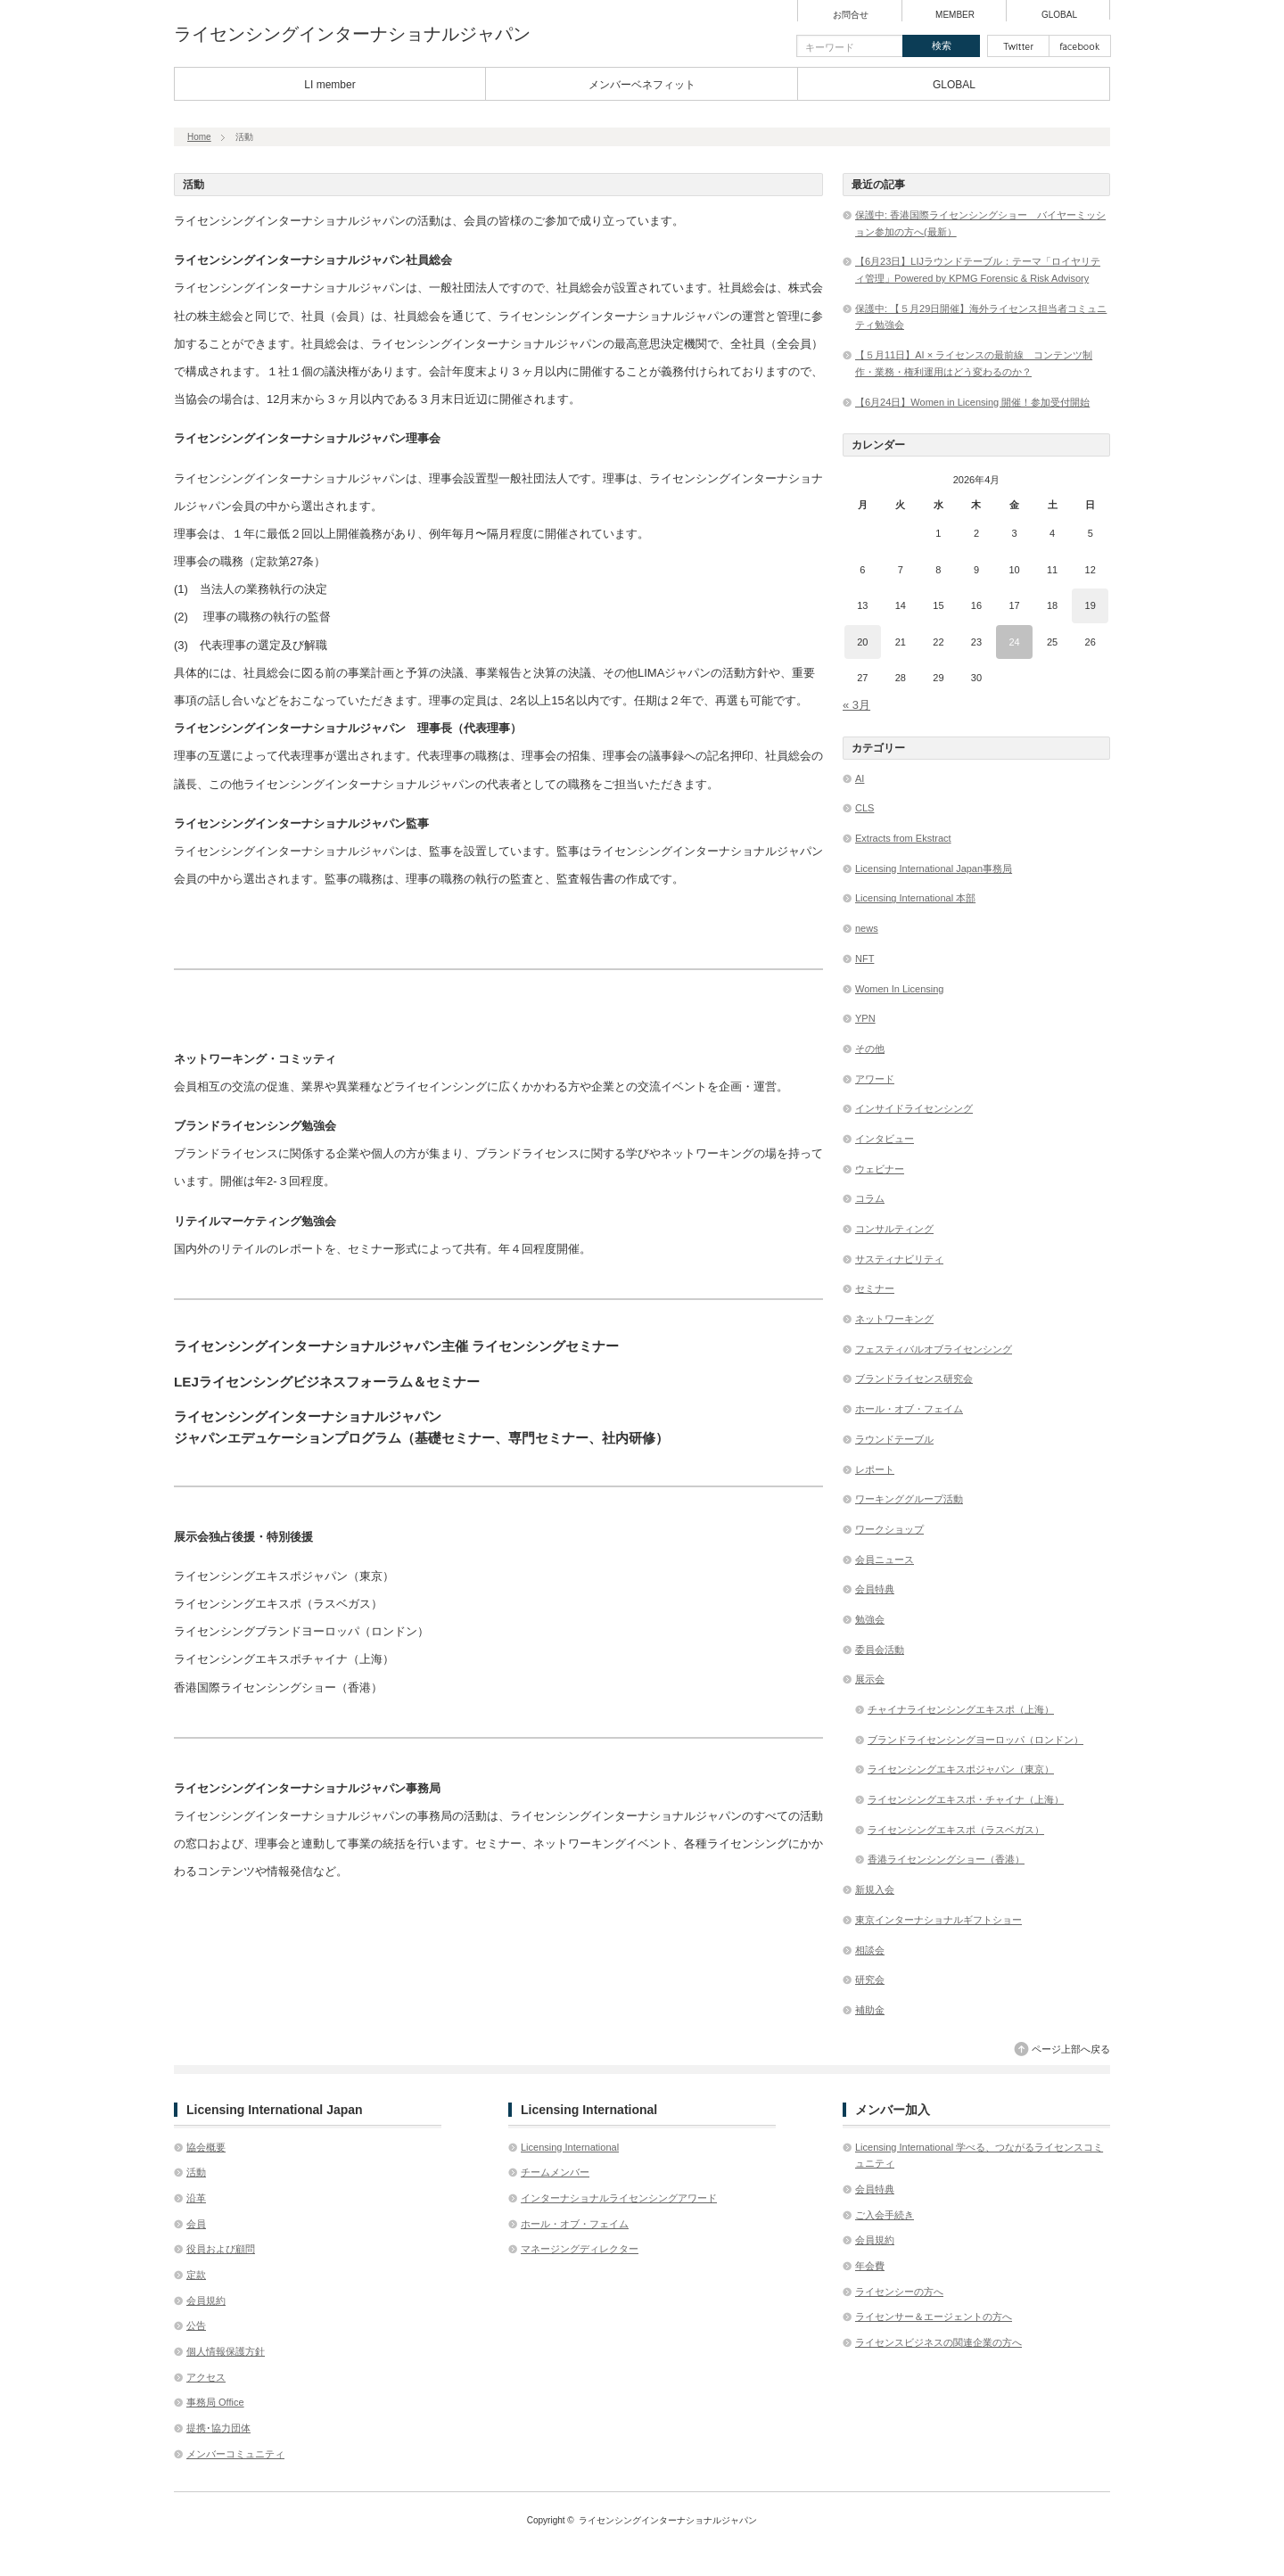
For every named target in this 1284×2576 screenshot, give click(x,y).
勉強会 (870, 1619)
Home (199, 137)
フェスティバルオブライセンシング (933, 1349)
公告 (196, 2325)
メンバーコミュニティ (235, 2453)
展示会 (870, 1679)
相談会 (870, 1950)
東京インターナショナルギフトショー (938, 1919)
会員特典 (874, 1589)
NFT (864, 958)
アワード (874, 1079)
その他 (870, 1048)
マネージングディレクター (579, 2248)
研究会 (870, 1979)
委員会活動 (879, 1649)
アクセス (206, 2377)
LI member (329, 84)
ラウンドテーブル (894, 1439)
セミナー (874, 1288)
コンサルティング (894, 1228)
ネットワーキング (894, 1318)
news (866, 928)
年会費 (870, 2265)
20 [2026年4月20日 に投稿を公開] (862, 642)
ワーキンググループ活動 (909, 1499)
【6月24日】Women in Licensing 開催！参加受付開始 (972, 402)
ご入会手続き (884, 2215)
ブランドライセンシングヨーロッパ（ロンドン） (975, 1739)
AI (859, 778)
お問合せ (850, 15)
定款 (196, 2274)
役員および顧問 (220, 2248)
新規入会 (874, 1889)
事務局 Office (215, 2402)
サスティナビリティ (899, 1259)
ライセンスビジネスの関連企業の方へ (938, 2342)
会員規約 (206, 2300)
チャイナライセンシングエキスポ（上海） (961, 1709)
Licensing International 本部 (915, 898)
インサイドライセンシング (914, 1108)
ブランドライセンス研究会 (914, 1378)
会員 (196, 2223)
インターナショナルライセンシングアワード (619, 2198)
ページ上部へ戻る (1071, 2049)
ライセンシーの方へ (899, 2291)
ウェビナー (879, 1169)
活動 (196, 2172)
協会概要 (206, 2147)
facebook (1080, 46)
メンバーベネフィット (642, 84)
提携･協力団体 (218, 2428)
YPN (865, 1018)
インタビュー (884, 1138)
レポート (874, 1469)
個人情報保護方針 (225, 2351)
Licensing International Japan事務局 (933, 868)
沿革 (196, 2198)
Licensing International (570, 2147)
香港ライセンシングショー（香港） (946, 1859)
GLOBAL (1059, 15)
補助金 (870, 2009)
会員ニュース (884, 1559)
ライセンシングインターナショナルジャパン (352, 34)
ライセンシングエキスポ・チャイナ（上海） (966, 1799)
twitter (1018, 46)
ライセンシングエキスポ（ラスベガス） (956, 1829)
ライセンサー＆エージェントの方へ (933, 2316)
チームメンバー (555, 2172)
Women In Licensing (899, 988)
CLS (864, 807)
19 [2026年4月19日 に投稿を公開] (1090, 605)
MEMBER (955, 15)
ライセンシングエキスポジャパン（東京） (961, 1769)
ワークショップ (889, 1529)
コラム (870, 1198)
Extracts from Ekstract (903, 838)
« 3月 (856, 705)
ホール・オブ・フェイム (909, 1408)
